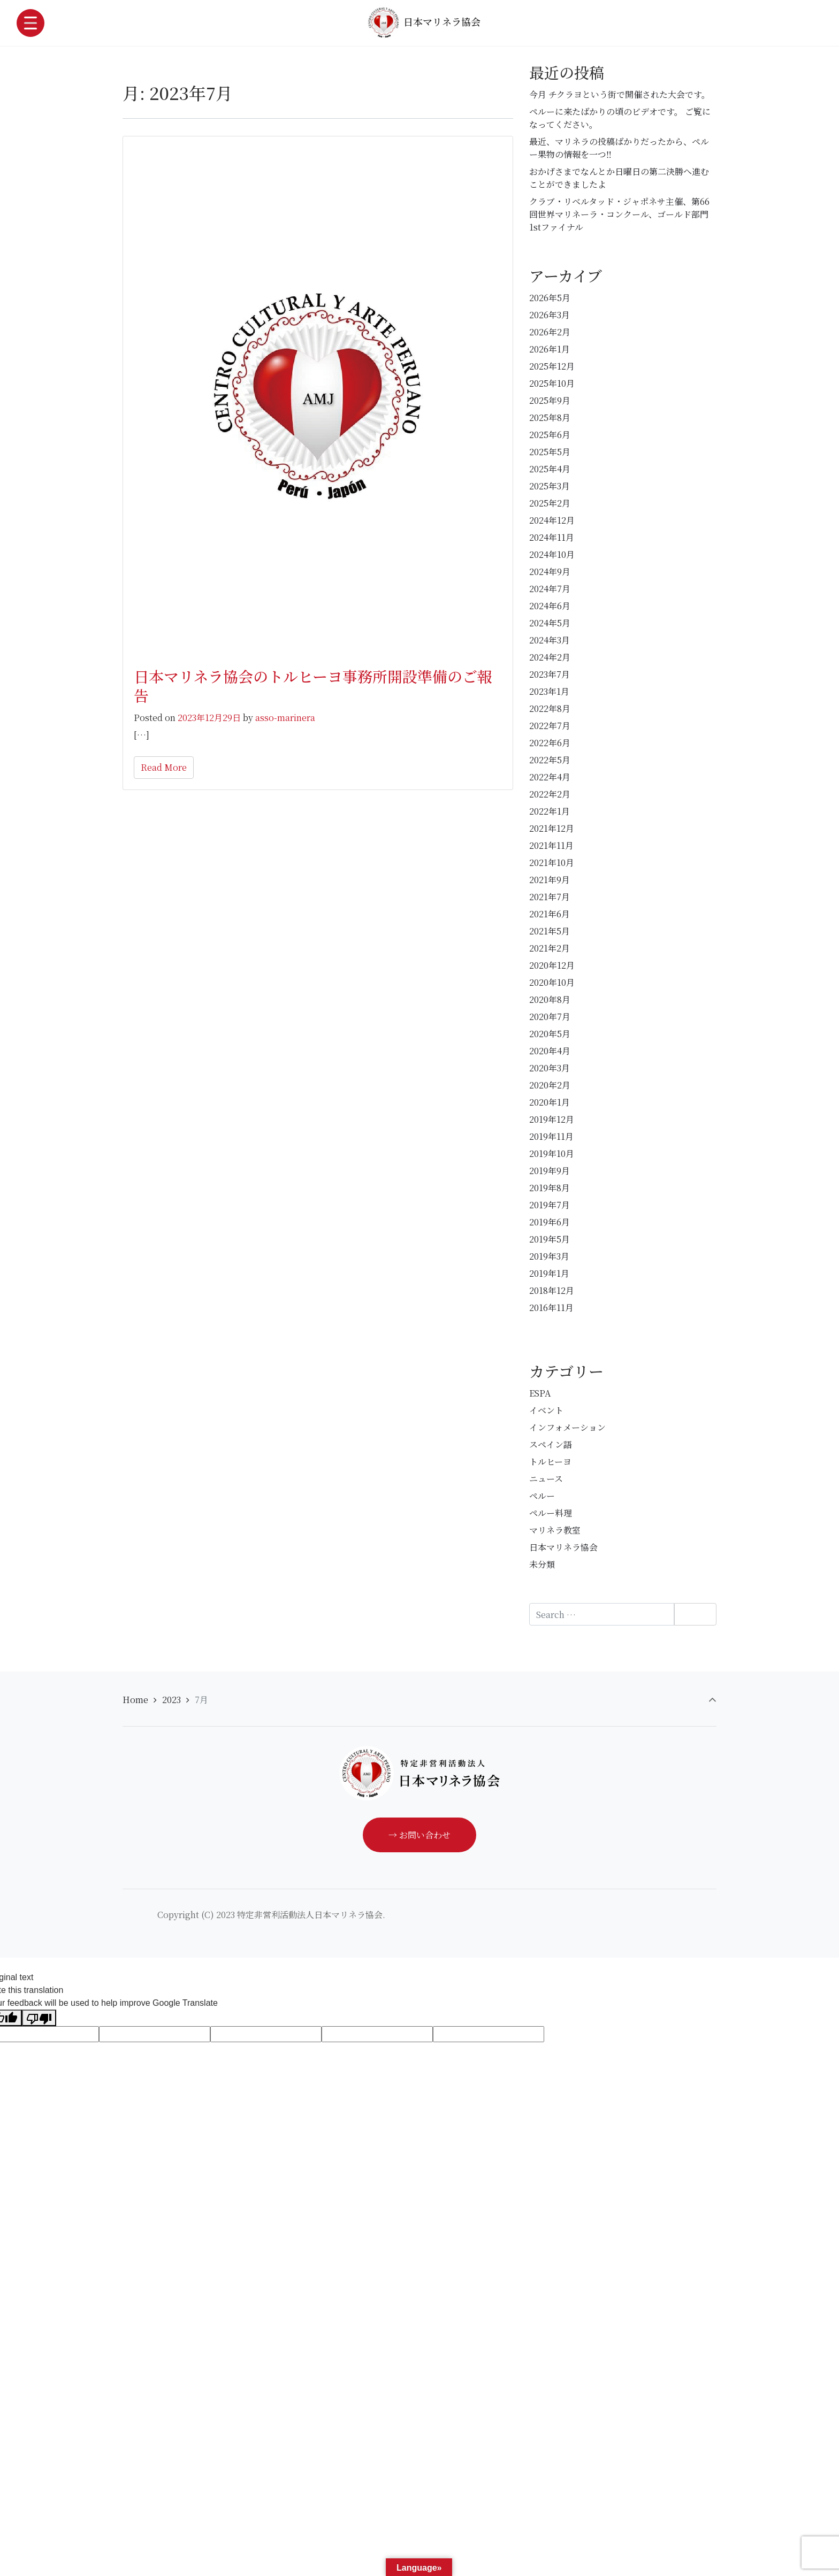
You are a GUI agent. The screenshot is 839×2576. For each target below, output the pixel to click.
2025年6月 (549, 434)
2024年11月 (551, 537)
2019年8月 (549, 1188)
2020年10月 (552, 982)
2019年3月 (549, 1256)
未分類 (542, 1564)
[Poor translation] (39, 2018)
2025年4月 (549, 469)
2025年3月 (549, 486)
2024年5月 (549, 623)
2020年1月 (549, 1102)
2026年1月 (549, 349)
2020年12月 (552, 965)
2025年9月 (549, 400)
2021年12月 (551, 828)
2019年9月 (549, 1170)
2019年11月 (551, 1136)
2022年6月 (549, 743)
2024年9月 (549, 571)
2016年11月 (551, 1307)
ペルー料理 (550, 1513)
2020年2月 (549, 1085)
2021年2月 (549, 948)
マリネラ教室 (555, 1530)
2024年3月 (549, 640)
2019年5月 (549, 1239)
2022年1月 (549, 811)
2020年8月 (549, 999)
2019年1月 (549, 1273)
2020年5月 (549, 1034)
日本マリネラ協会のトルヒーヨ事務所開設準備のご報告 (313, 685)
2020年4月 (549, 1051)
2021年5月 (549, 931)
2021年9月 (549, 879)
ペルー (542, 1496)
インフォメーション (567, 1427)
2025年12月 (552, 366)
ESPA (540, 1393)
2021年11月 (551, 845)
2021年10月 (551, 862)
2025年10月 (552, 383)
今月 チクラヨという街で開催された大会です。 (619, 94)
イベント (546, 1410)
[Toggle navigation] (30, 23)
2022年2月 (549, 794)
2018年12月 (551, 1290)
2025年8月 (549, 417)
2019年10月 (551, 1153)
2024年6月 (549, 606)
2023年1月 (549, 691)
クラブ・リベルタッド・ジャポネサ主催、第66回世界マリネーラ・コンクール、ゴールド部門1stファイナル (619, 214)
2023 (171, 1699)
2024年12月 (552, 520)
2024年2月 (549, 657)
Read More (164, 767)
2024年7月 (549, 588)
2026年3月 (549, 315)
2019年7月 (549, 1205)
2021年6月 (549, 914)
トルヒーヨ (550, 1461)
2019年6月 (549, 1222)
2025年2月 (549, 503)
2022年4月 (549, 777)
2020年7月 (549, 1016)
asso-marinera (285, 717)
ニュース (546, 1479)
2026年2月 (549, 332)
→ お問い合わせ (419, 1835)
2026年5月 (549, 298)
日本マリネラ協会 (423, 22)
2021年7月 (549, 897)
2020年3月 (549, 1068)
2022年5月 (549, 760)
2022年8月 (549, 708)
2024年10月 (552, 554)
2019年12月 (551, 1119)
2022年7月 (549, 725)
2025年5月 (549, 452)
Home (135, 1699)
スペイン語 (550, 1444)
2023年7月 (549, 674)
